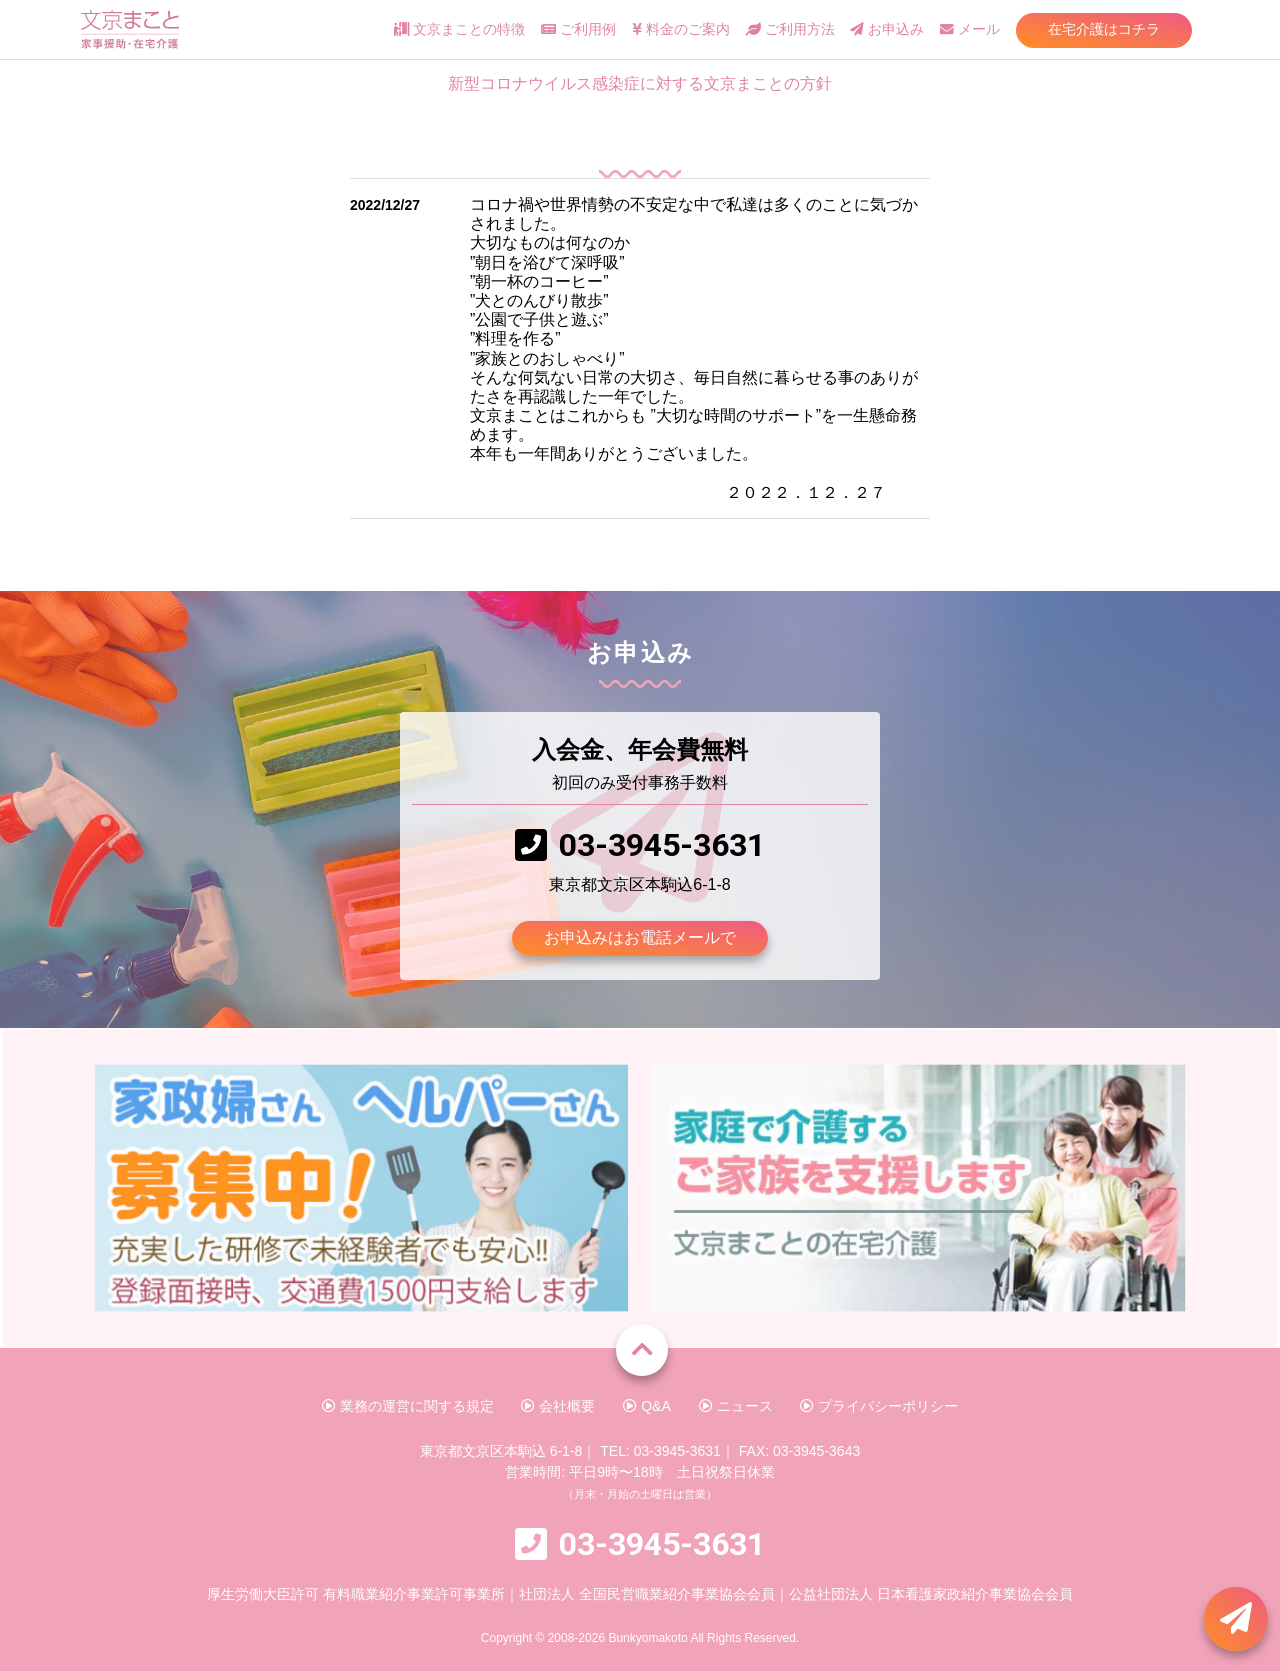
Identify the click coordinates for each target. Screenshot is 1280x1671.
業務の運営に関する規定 (408, 1406)
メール (970, 29)
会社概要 (558, 1406)
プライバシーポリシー (879, 1406)
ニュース (736, 1406)
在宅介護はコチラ (1104, 29)
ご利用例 (578, 29)
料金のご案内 (681, 29)
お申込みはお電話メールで (640, 937)
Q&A (646, 1406)
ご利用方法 (790, 29)
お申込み (887, 29)
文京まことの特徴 (459, 29)
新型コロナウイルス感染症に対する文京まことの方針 (640, 83)
